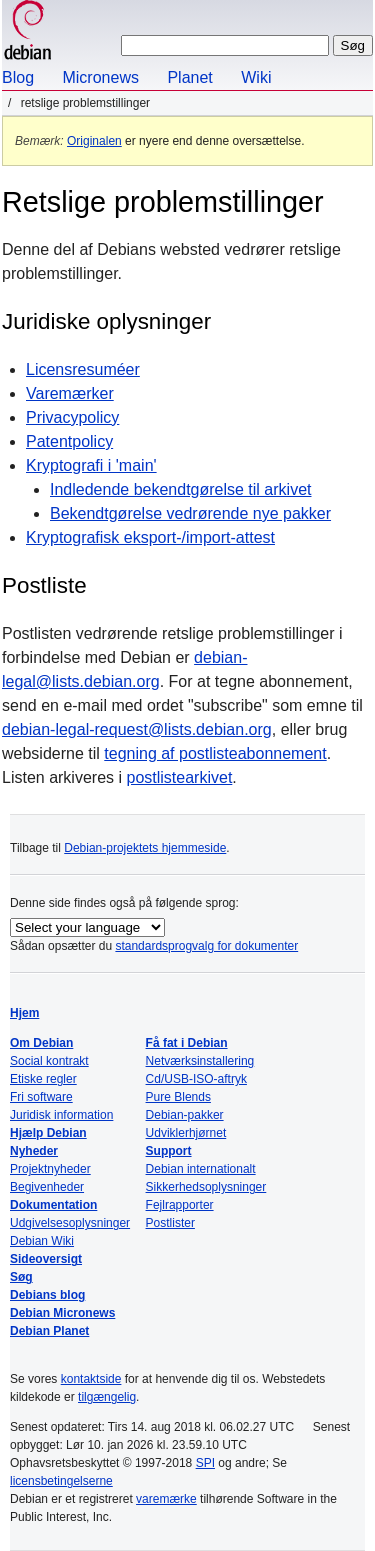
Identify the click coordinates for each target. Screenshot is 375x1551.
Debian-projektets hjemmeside (145, 848)
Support (169, 1151)
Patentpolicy (69, 441)
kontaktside (91, 1379)
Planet (189, 77)
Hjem (24, 1013)
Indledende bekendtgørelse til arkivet (181, 489)
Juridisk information (61, 1115)
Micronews (100, 77)
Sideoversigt (46, 1259)
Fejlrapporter (180, 1205)
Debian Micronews (62, 1313)
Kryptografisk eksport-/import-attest (150, 537)
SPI (205, 1463)
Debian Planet (49, 1331)
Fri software (41, 1097)
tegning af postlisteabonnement (215, 753)
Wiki (256, 77)
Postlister (170, 1223)
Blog (18, 77)
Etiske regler (43, 1079)
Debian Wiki (42, 1241)
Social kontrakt (49, 1061)
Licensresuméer (83, 369)
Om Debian (41, 1043)
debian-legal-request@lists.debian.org (137, 729)
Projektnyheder (50, 1169)
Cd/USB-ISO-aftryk (196, 1079)
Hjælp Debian (48, 1133)
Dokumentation (53, 1205)
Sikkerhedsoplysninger (206, 1187)
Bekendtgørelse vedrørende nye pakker (190, 513)
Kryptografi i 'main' (91, 465)
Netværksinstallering (200, 1061)
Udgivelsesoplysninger (70, 1223)
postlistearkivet (180, 777)
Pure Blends (178, 1097)
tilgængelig (107, 1397)
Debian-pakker (185, 1115)
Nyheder (34, 1151)
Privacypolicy (72, 417)
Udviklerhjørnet (186, 1133)
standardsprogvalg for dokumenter (206, 946)
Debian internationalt (201, 1169)
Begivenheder (47, 1187)
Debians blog (47, 1295)
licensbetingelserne (61, 1481)
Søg (21, 1277)
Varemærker (70, 393)
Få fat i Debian (187, 1043)
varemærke (166, 1499)
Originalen (94, 141)
